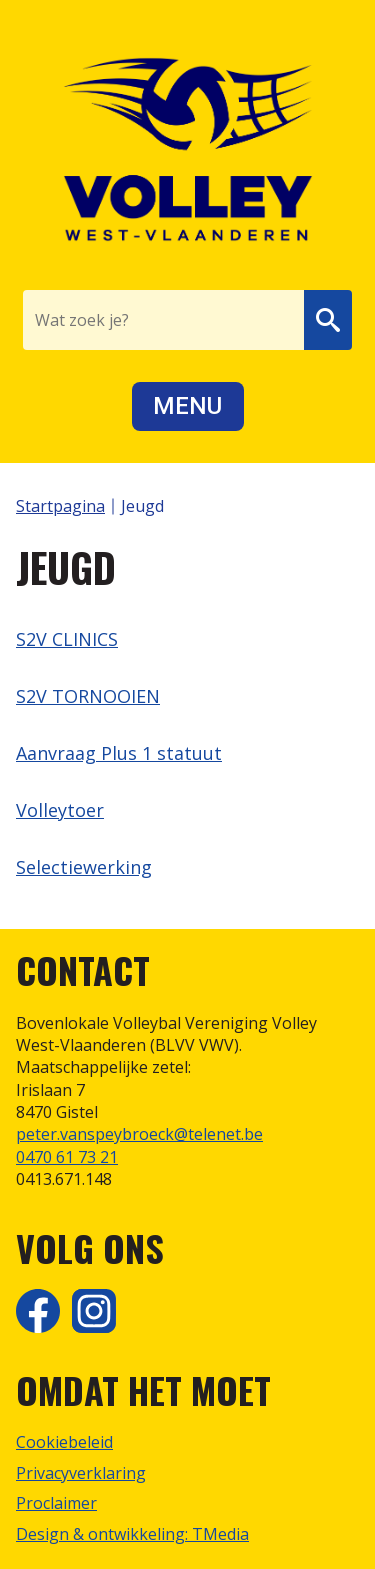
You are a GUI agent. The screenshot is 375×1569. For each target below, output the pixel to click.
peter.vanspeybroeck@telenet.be (139, 1134)
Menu (187, 406)
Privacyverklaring (81, 1473)
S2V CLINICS (67, 639)
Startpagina (60, 506)
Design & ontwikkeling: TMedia (132, 1534)
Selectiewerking (84, 867)
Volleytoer (60, 810)
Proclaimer (56, 1503)
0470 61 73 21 (67, 1157)
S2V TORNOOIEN (88, 696)
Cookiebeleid (64, 1442)
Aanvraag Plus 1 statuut (119, 753)
